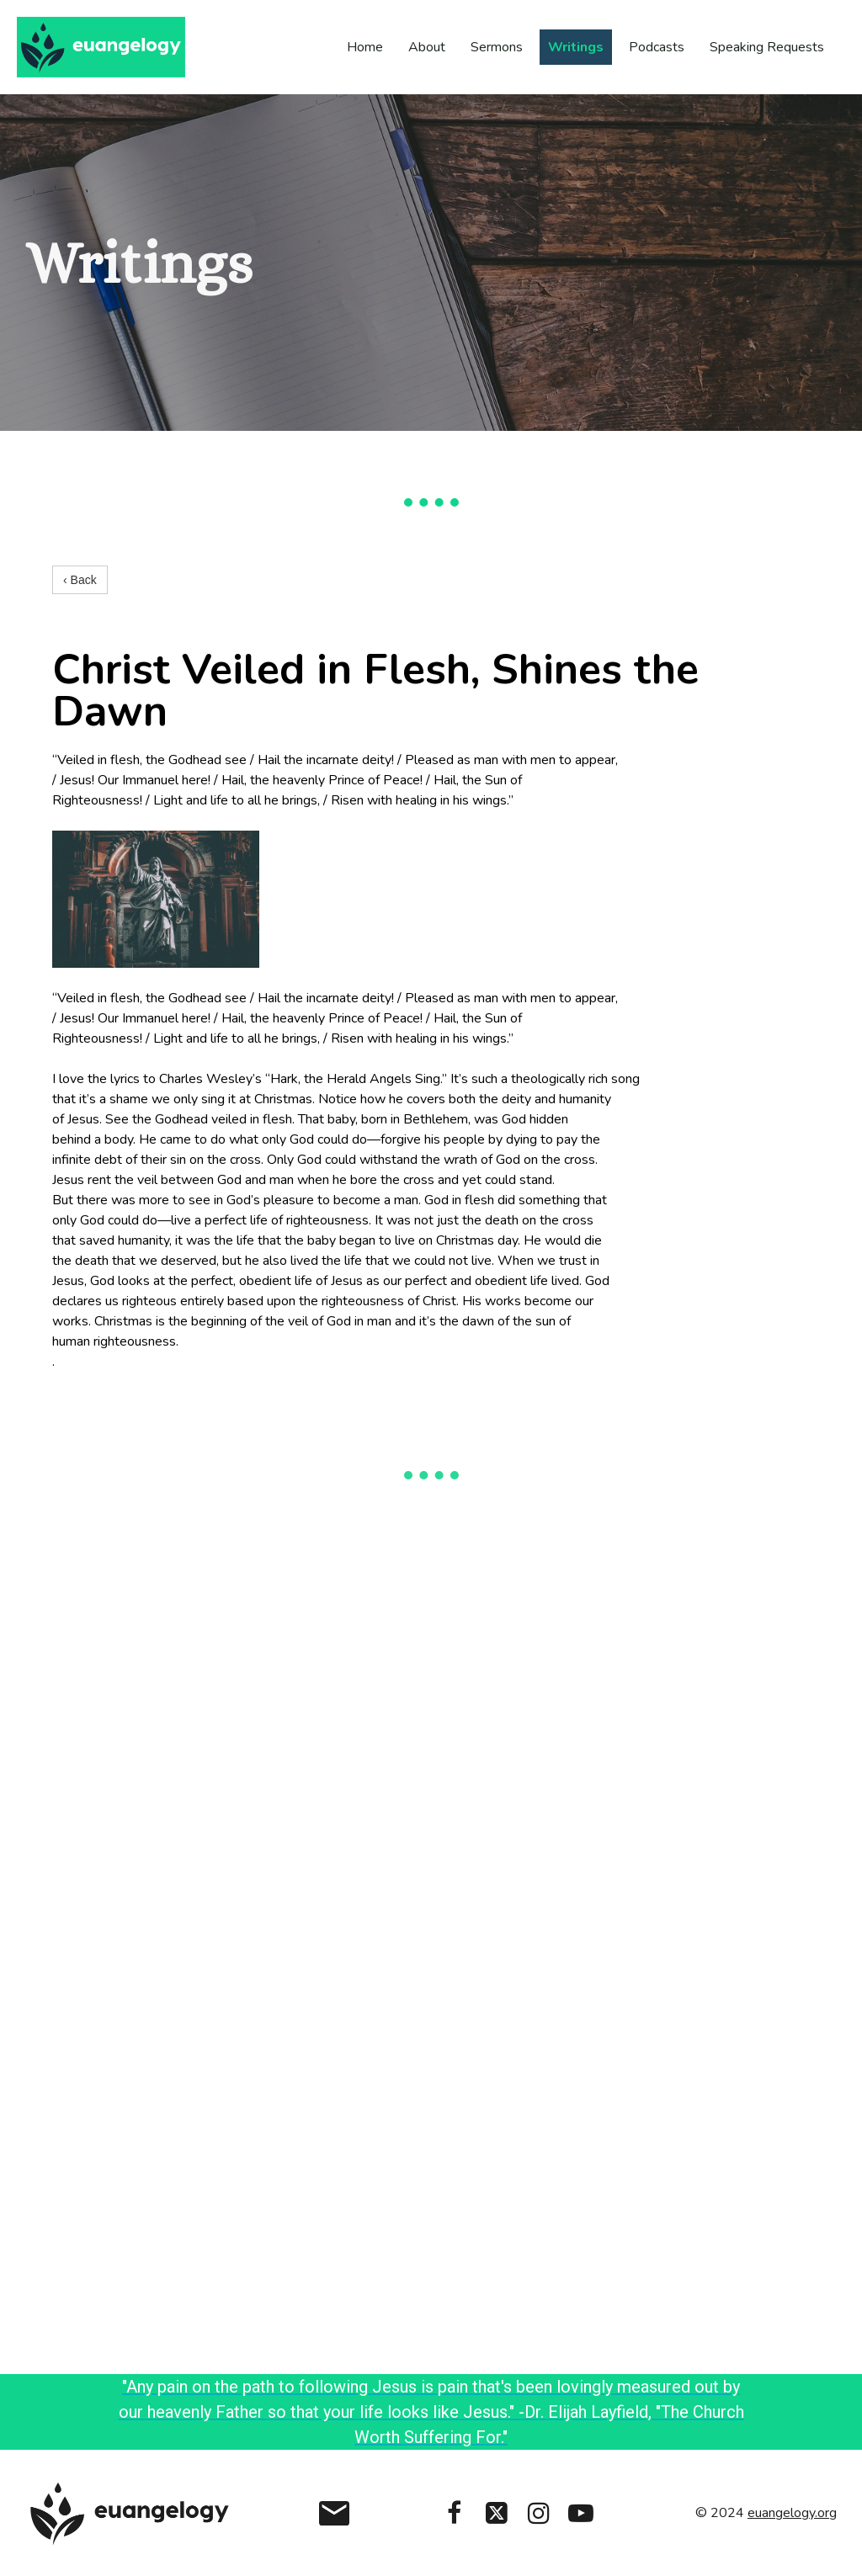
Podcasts (656, 47)
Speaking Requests (767, 47)
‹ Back (80, 580)
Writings (576, 47)
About (426, 47)
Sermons (497, 47)
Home (365, 47)
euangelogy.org (792, 2513)
